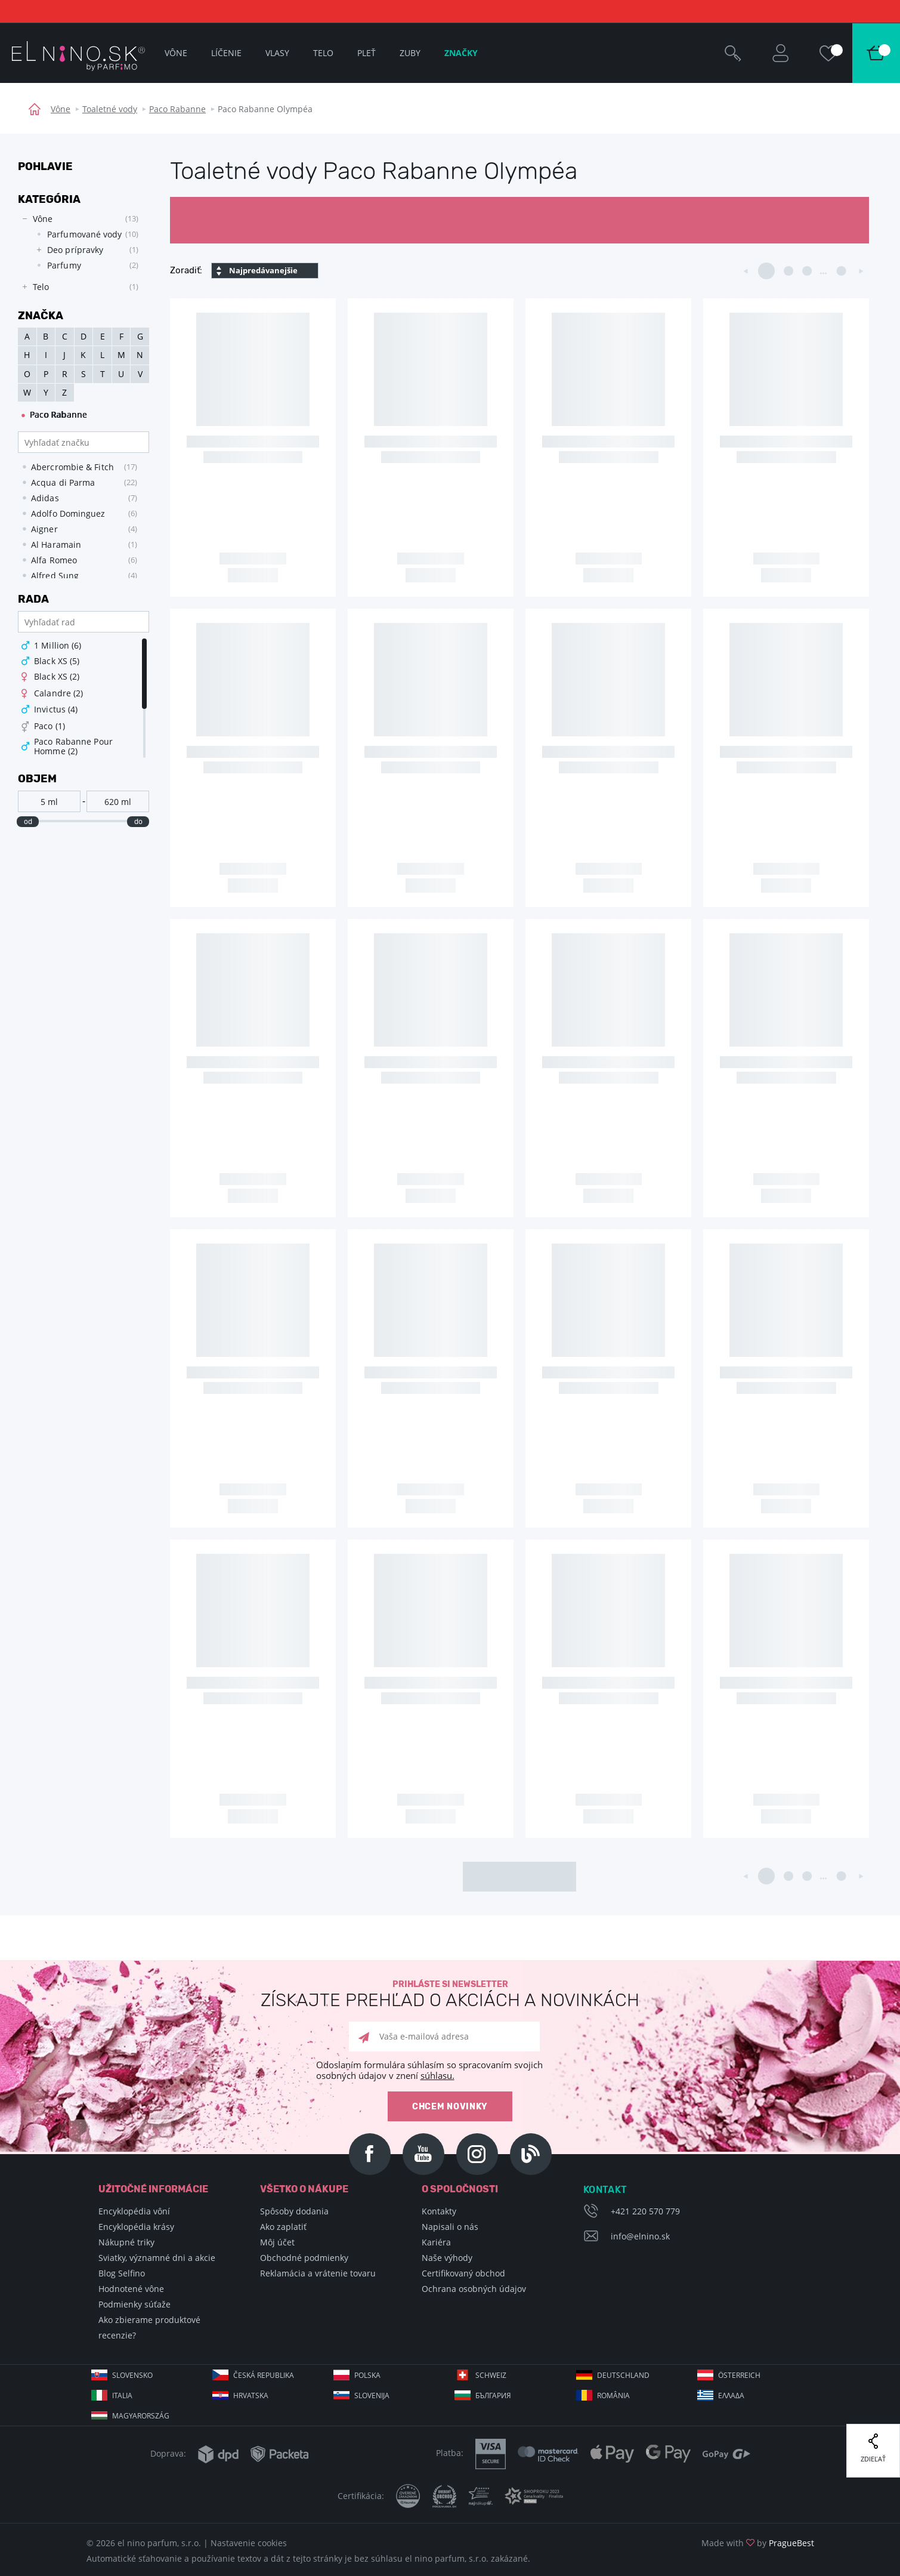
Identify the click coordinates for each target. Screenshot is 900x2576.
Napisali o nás (450, 2226)
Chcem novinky (450, 2107)
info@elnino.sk (640, 2236)
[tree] (77, 253)
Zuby (410, 52)
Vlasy (277, 52)
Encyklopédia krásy (136, 2226)
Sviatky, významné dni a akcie (156, 2257)
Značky (461, 52)
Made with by (757, 2543)
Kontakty (439, 2211)
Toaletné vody (109, 109)
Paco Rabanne (177, 109)
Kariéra (436, 2242)
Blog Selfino (121, 2273)
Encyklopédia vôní (134, 2211)
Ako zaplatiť (283, 2226)
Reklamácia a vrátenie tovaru (318, 2273)
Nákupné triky (126, 2242)
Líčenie (226, 52)
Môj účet (277, 2242)
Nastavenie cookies (249, 2543)
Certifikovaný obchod (463, 2273)
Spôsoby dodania (294, 2211)
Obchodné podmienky (304, 2257)
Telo (323, 52)
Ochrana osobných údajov (474, 2288)
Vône (60, 109)
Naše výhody (447, 2257)
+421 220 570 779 (645, 2211)
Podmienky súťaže (134, 2304)
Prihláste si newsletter (450, 1994)
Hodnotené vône (131, 2288)
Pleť (366, 52)
